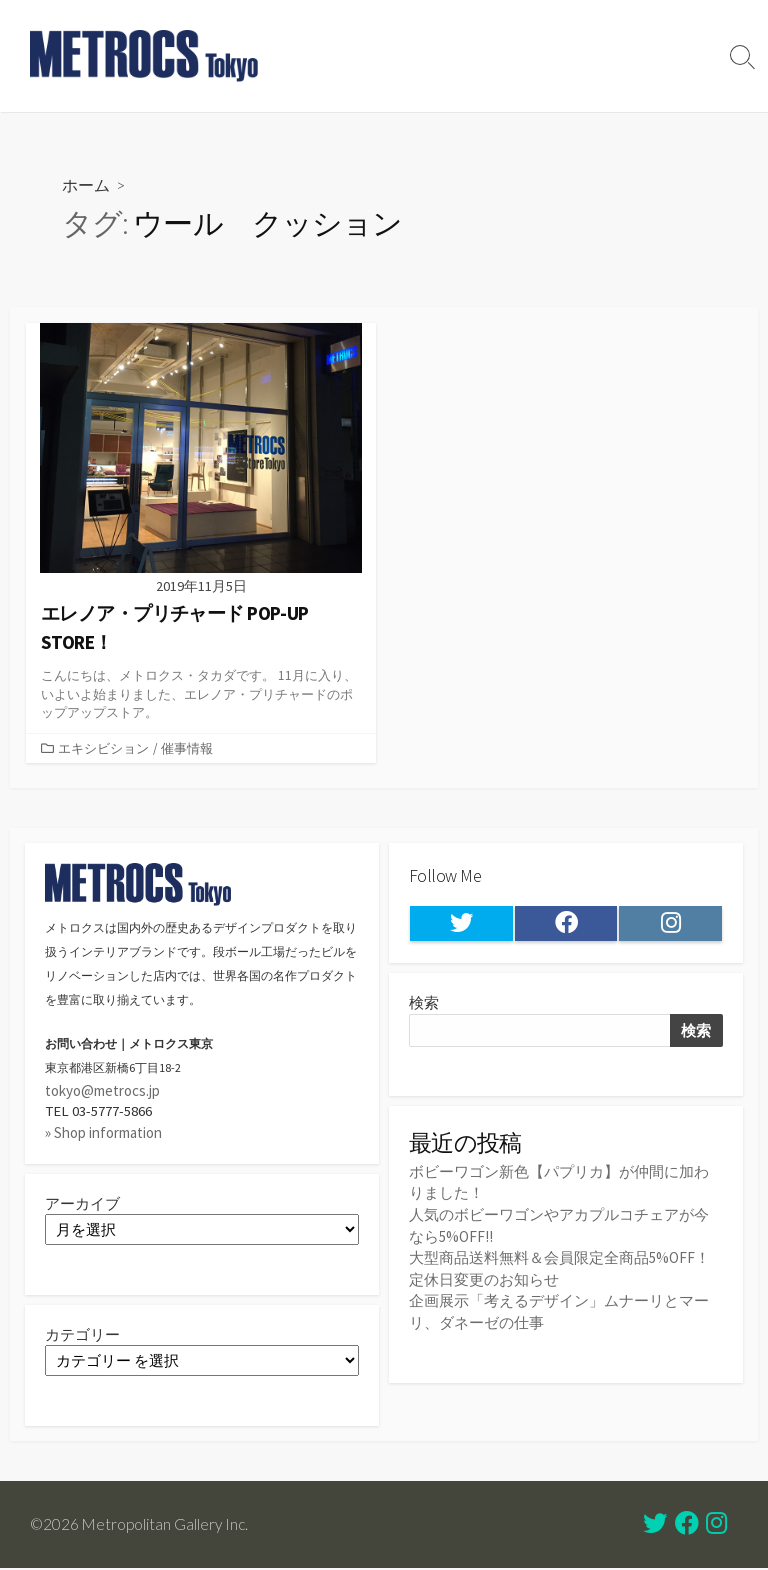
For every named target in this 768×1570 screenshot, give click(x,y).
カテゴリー (82, 1336)
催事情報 (187, 748)
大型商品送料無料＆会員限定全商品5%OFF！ (559, 1258)
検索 (424, 1005)
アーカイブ (82, 1204)
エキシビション (103, 748)
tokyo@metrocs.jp (102, 1091)
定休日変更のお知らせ (484, 1279)
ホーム (86, 184)
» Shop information (103, 1133)
